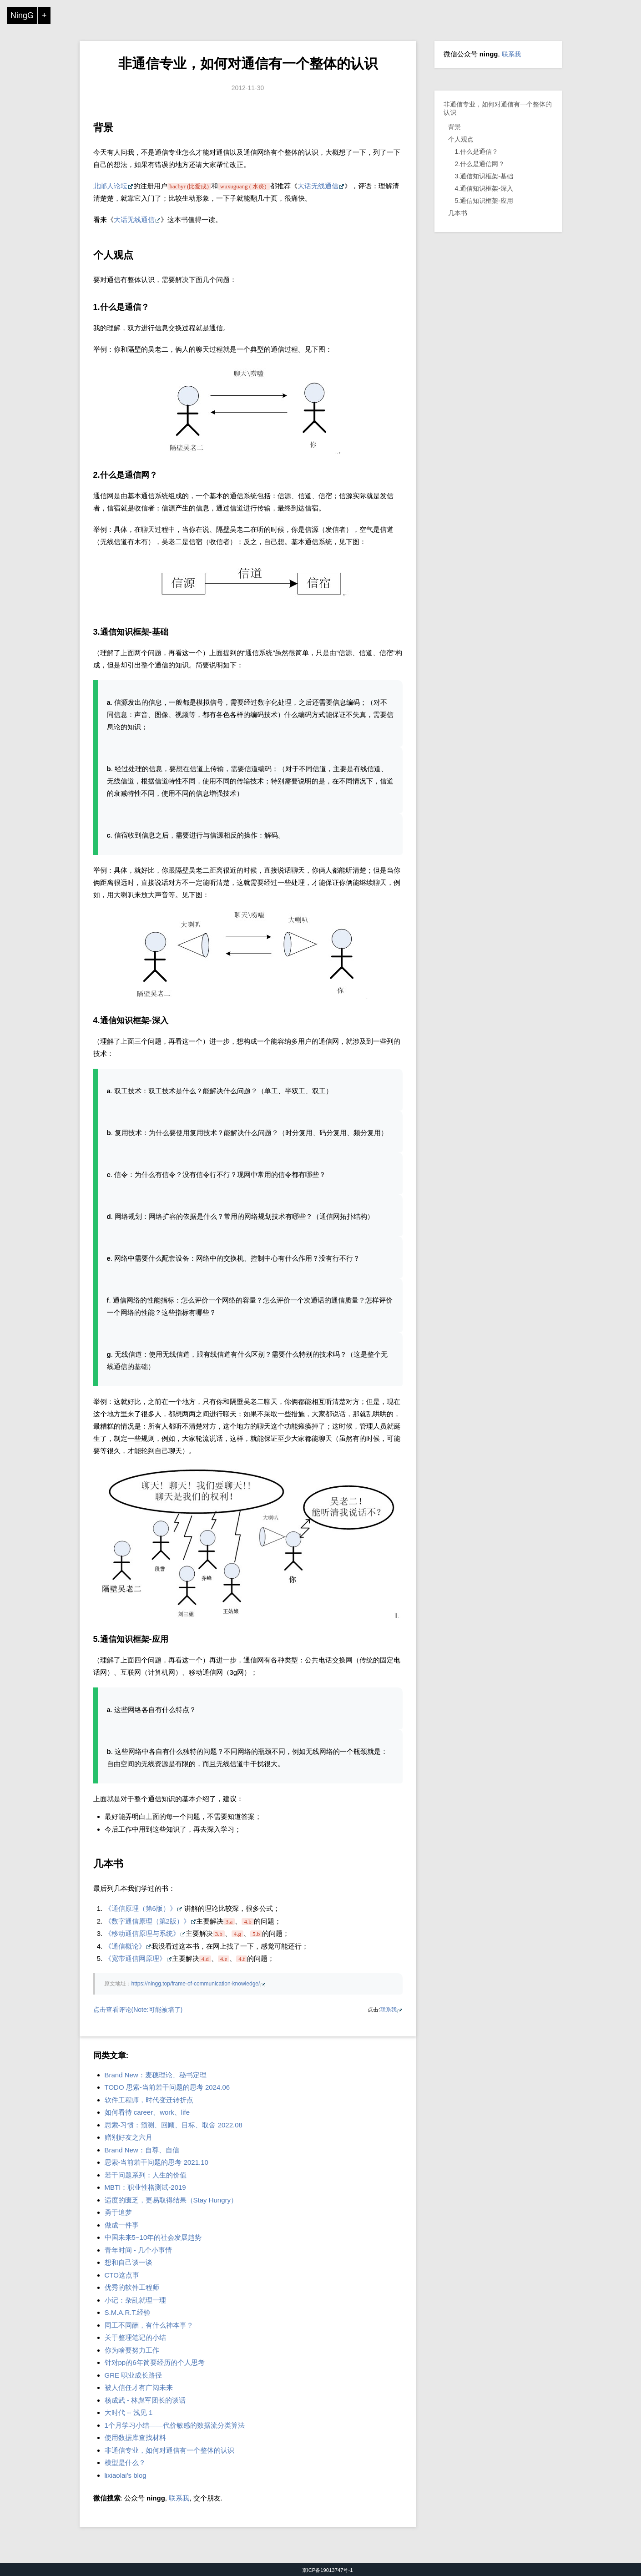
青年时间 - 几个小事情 (138, 2250)
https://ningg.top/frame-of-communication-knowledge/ (195, 1983)
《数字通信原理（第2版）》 (147, 1921)
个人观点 (461, 139)
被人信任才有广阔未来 (139, 2387)
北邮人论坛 (110, 186)
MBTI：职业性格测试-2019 (145, 2187)
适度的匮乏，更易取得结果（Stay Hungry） (171, 2200)
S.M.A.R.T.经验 (128, 2312)
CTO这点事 (122, 2275)
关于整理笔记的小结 (135, 2337)
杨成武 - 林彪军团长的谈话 (145, 2400)
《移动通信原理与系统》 (142, 1933)
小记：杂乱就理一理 (135, 2300)
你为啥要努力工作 (132, 2350)
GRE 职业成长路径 (133, 2375)
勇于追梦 (118, 2212)
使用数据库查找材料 (135, 2437)
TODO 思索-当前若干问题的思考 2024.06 (167, 2087)
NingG (22, 15)
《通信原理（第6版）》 (141, 1908)
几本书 (457, 213)
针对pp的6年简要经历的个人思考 (155, 2362)
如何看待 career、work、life (147, 2112)
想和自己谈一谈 (128, 2262)
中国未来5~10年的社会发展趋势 (153, 2237)
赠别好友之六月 (128, 2137)
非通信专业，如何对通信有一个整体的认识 (248, 63)
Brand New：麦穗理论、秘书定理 (156, 2075)
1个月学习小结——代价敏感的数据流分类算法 (175, 2425)
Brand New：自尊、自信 (142, 2150)
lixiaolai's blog (125, 2475)
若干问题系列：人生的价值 (146, 2175)
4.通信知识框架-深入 (484, 188)
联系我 (388, 2009)
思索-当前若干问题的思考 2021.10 (156, 2162)
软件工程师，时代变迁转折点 (149, 2100)
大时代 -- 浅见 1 (129, 2412)
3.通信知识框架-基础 (484, 176)
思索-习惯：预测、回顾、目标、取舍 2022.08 (173, 2125)
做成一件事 (122, 2225)
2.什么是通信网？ (480, 163)
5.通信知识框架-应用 (484, 200)
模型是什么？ (125, 2462)
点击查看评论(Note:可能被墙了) (138, 2009)
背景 (454, 127)
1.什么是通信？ (477, 151)
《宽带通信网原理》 (135, 1958)
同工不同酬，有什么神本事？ (149, 2325)
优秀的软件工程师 (132, 2287)
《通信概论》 (125, 1946)
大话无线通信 (318, 186)
